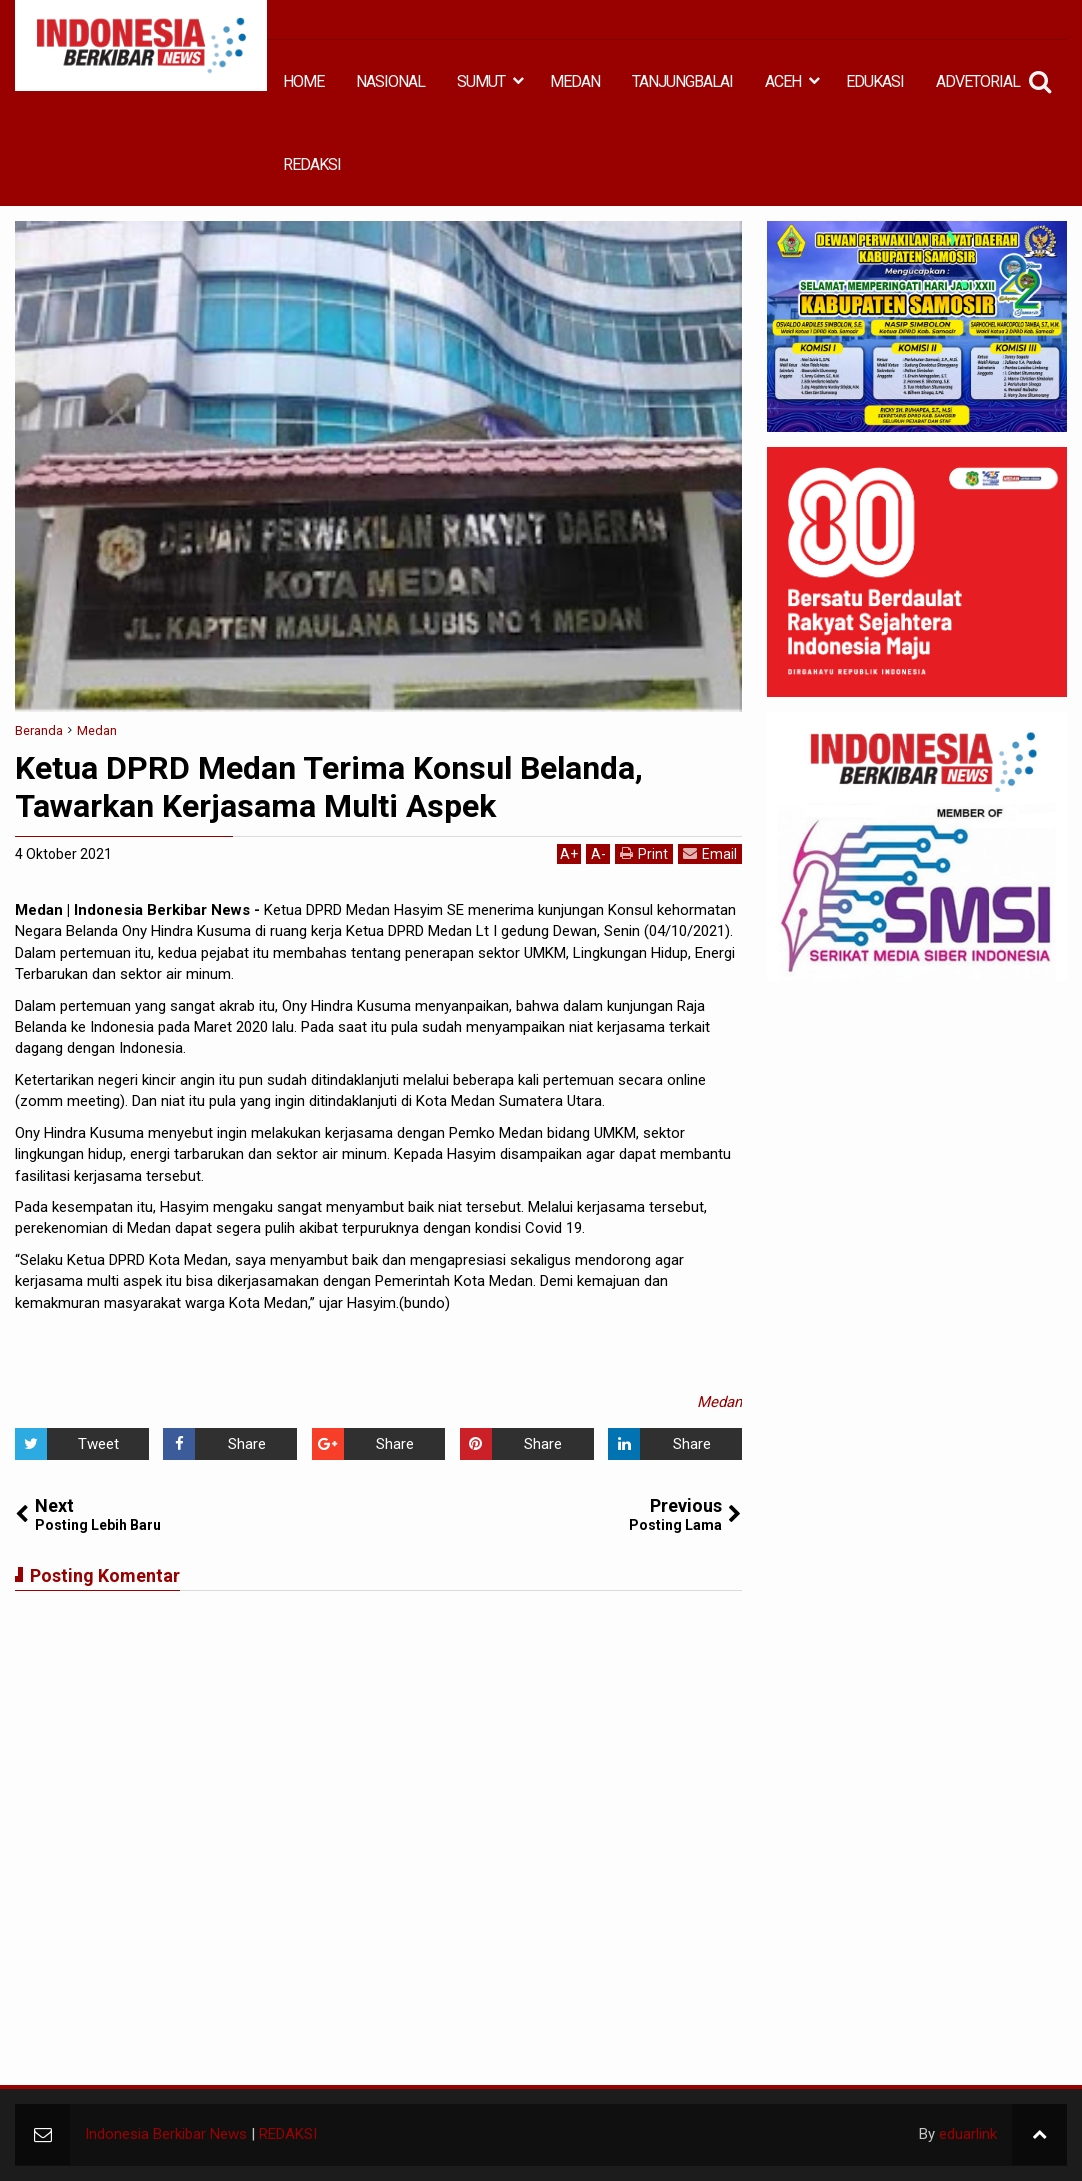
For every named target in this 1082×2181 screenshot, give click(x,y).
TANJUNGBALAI (682, 81)
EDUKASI (875, 81)
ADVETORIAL (978, 81)
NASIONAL (390, 81)
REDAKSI (312, 164)
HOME (303, 81)
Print (644, 853)
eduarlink (968, 2134)
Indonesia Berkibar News (166, 2134)
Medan (719, 1402)
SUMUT (481, 81)
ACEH (783, 81)
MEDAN (575, 81)
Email (710, 853)
